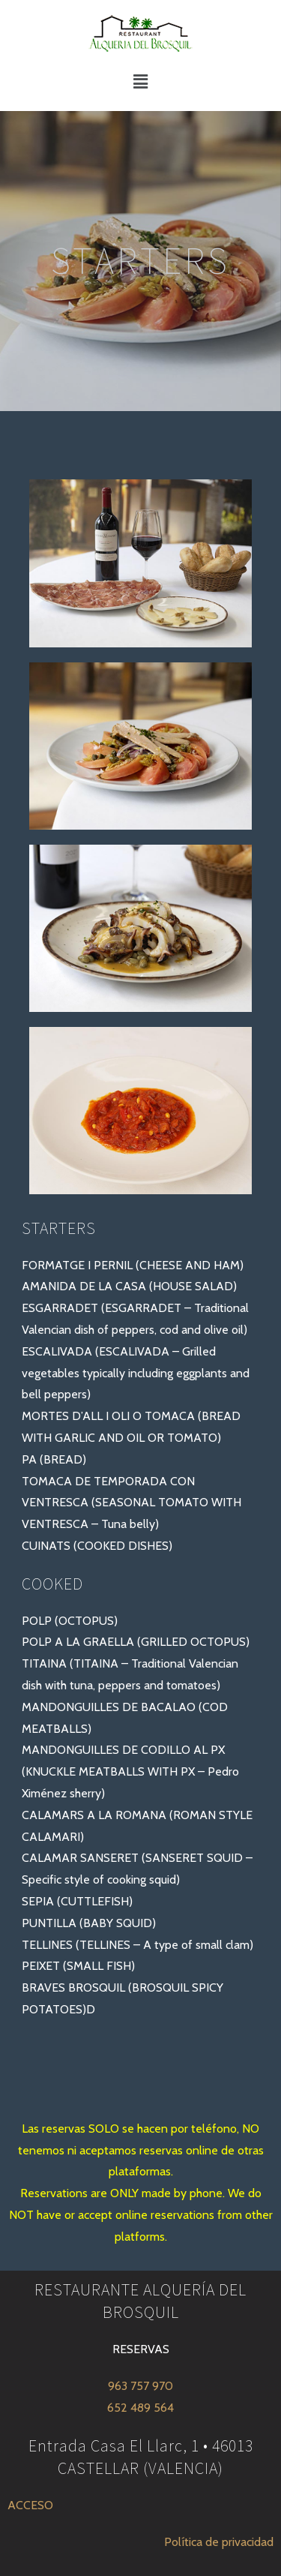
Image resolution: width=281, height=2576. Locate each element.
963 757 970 (140, 2386)
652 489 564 (140, 2407)
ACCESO (30, 2505)
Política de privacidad (219, 2542)
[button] (140, 82)
